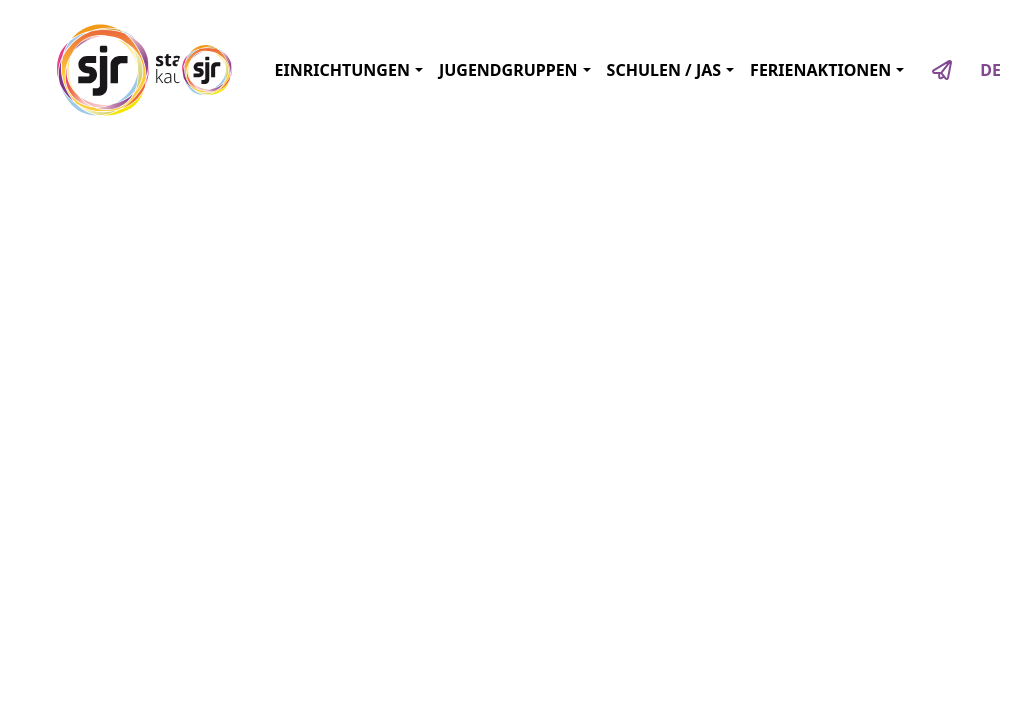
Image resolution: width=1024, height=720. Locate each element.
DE (990, 70)
